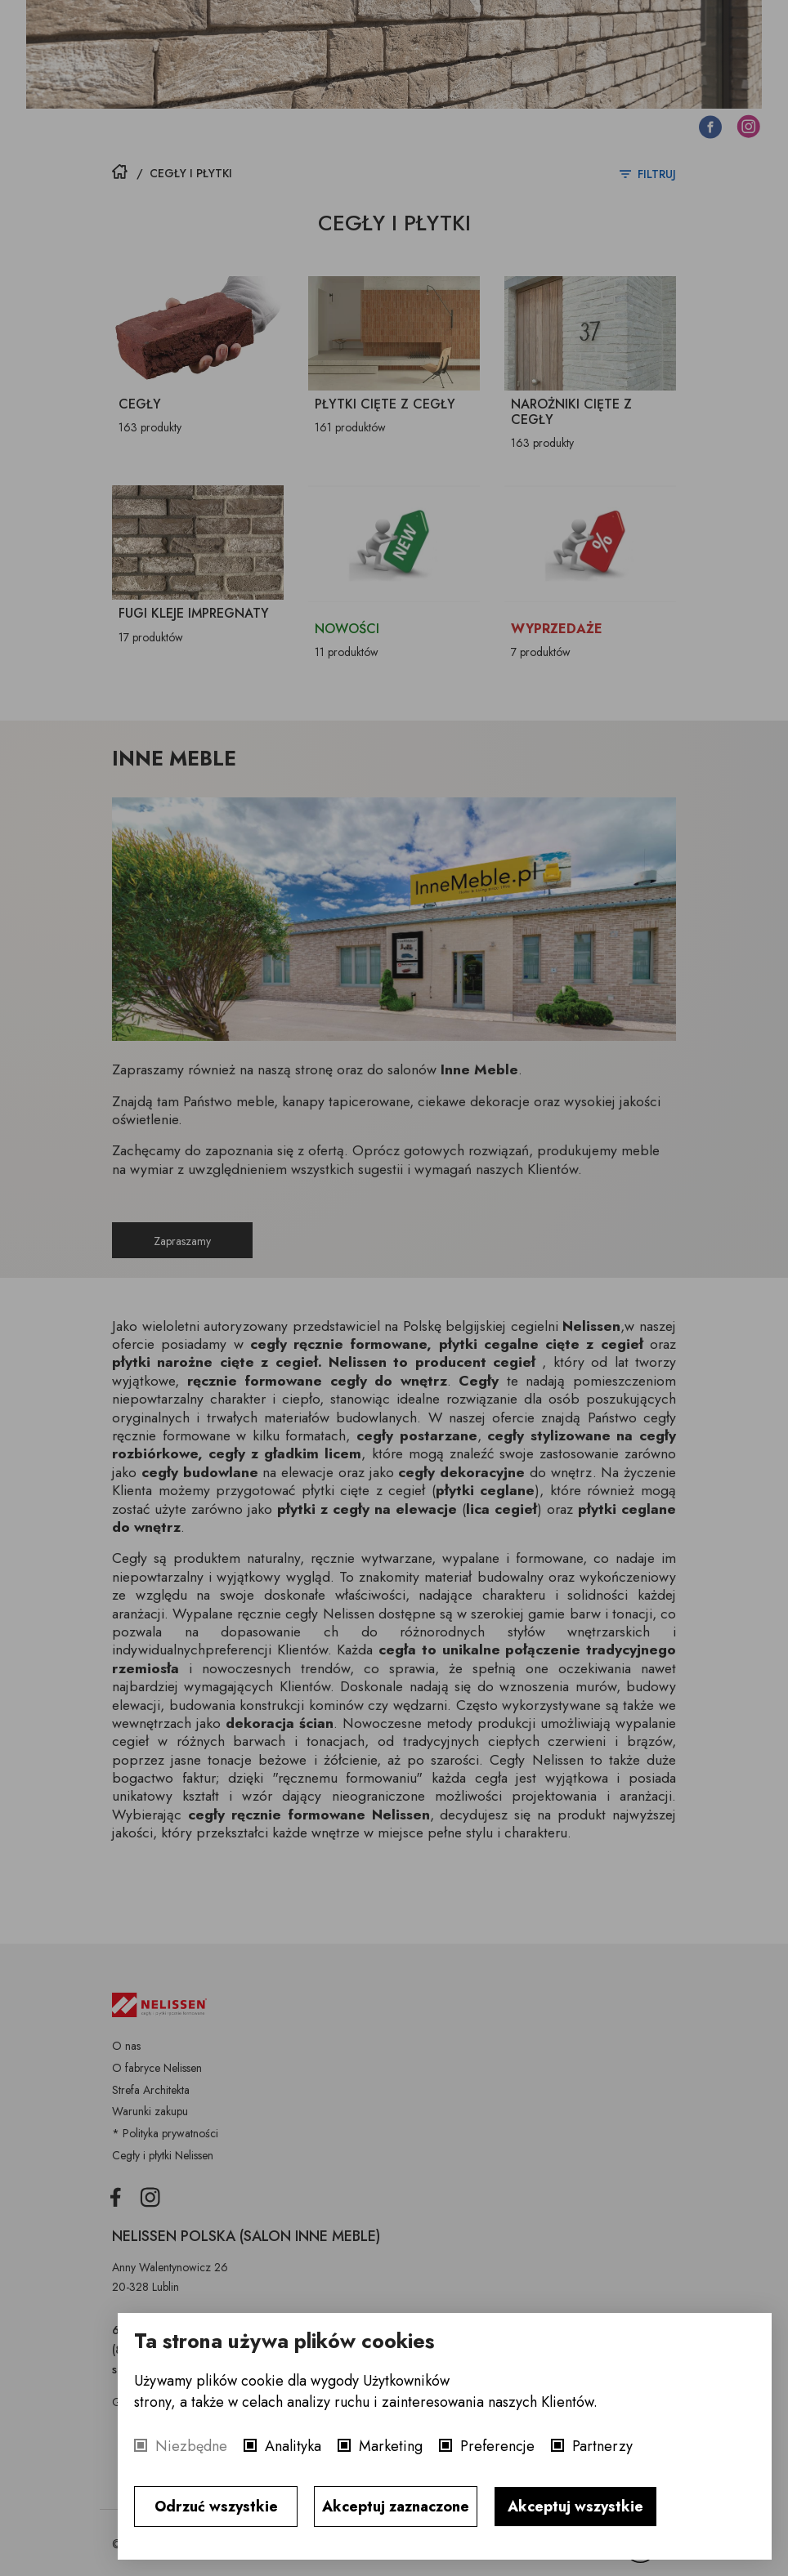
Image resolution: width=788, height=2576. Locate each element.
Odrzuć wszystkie (216, 2506)
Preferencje (497, 2446)
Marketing (391, 2446)
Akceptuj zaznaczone (395, 2506)
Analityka (293, 2446)
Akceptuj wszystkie (575, 2506)
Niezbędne (191, 2446)
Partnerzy (602, 2446)
